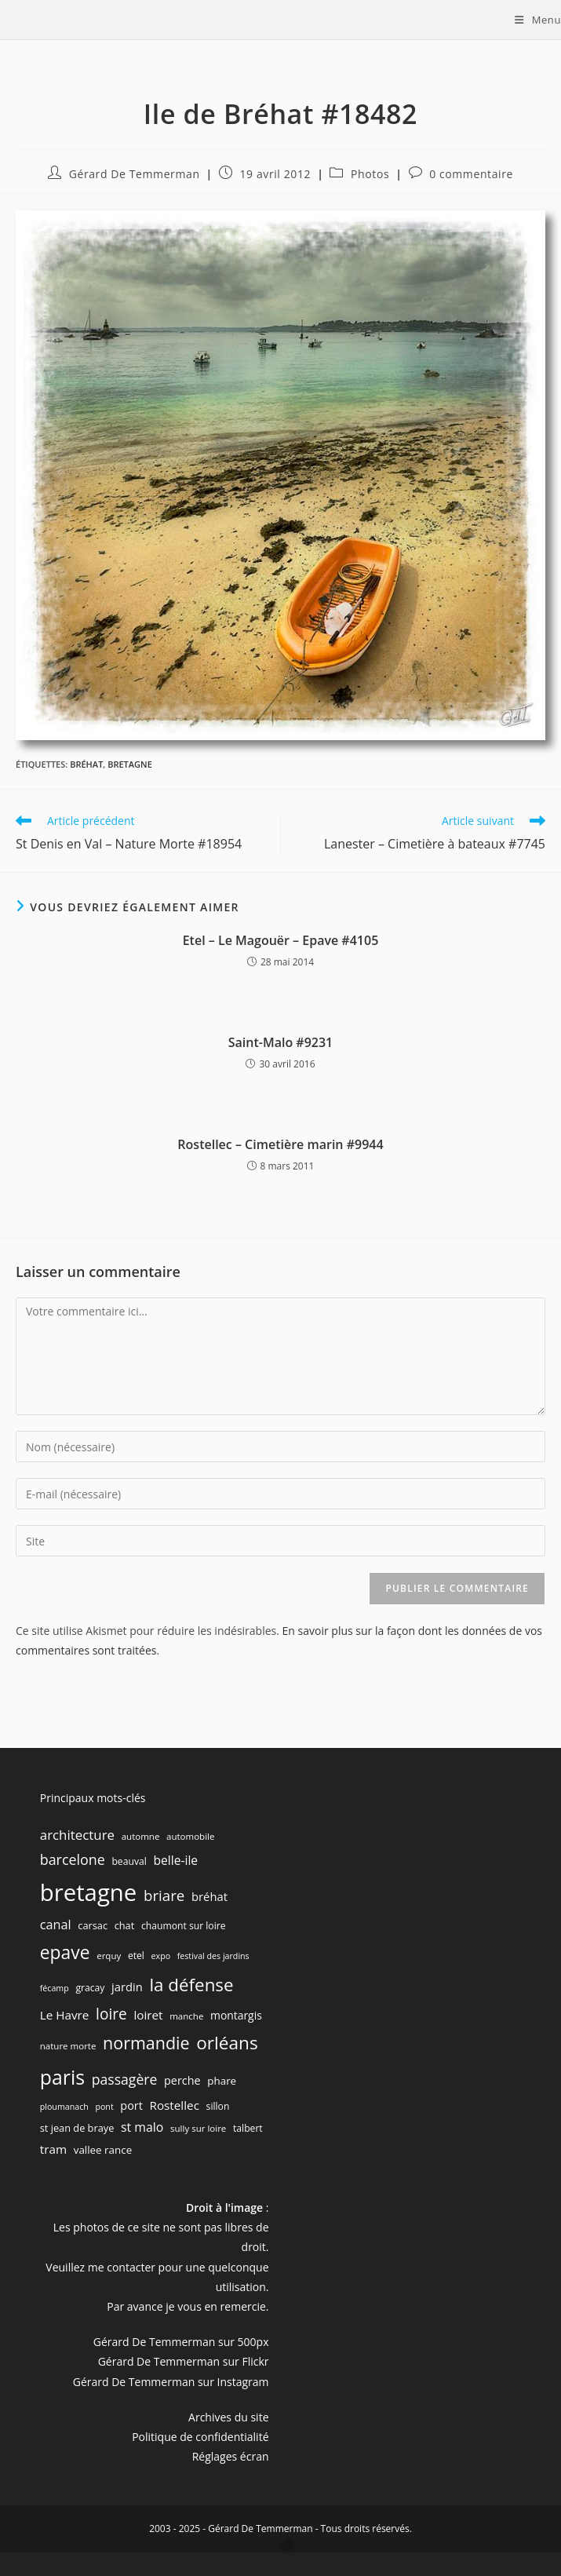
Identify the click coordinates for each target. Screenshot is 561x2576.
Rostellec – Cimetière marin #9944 (280, 1144)
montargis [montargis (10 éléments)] (236, 2015)
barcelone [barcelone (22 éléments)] (72, 1859)
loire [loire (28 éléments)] (111, 2014)
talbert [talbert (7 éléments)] (248, 2128)
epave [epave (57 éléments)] (65, 1952)
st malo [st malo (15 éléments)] (142, 2127)
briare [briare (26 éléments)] (164, 1895)
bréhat (86, 764)
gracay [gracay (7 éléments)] (89, 1987)
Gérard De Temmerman (134, 173)
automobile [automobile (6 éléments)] (190, 1836)
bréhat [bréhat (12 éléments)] (209, 1896)
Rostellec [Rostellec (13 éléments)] (174, 2105)
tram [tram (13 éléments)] (53, 2149)
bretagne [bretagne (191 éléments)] (88, 1892)
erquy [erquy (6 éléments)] (109, 1955)
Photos (370, 173)
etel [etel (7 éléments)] (136, 1955)
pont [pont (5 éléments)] (104, 2106)
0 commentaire (471, 173)
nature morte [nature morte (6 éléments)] (68, 2046)
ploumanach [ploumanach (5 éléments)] (64, 2106)
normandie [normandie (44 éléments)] (146, 2042)
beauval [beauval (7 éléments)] (128, 1861)
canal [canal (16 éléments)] (55, 1924)
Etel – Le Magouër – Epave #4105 (281, 940)
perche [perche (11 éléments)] (182, 2080)
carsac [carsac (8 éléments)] (92, 1925)
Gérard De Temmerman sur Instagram (171, 2381)
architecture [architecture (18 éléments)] (77, 1835)
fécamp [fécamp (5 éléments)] (54, 1988)
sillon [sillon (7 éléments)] (218, 2106)
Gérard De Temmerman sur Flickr (183, 2361)
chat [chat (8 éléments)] (125, 1925)
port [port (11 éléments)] (131, 2105)
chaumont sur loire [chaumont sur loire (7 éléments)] (183, 1925)
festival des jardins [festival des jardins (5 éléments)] (213, 1955)
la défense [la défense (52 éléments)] (191, 1984)
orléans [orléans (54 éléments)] (226, 2043)
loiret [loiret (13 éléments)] (147, 2015)
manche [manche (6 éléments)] (186, 2016)
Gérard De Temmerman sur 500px (181, 2341)
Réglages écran (230, 2456)
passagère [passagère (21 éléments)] (125, 2079)
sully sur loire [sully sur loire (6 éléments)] (198, 2128)
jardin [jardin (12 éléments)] (127, 1986)
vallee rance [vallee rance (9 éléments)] (103, 2150)
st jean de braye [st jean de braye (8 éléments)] (77, 2128)
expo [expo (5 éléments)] (161, 1955)
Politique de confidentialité (200, 2436)
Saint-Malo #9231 (280, 1042)
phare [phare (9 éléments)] (221, 2081)
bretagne (129, 764)
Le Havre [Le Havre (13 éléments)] (64, 2015)
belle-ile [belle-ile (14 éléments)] (175, 1860)
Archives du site (228, 2417)
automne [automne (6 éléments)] (141, 1836)
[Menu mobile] (538, 20)
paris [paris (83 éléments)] (62, 2076)
